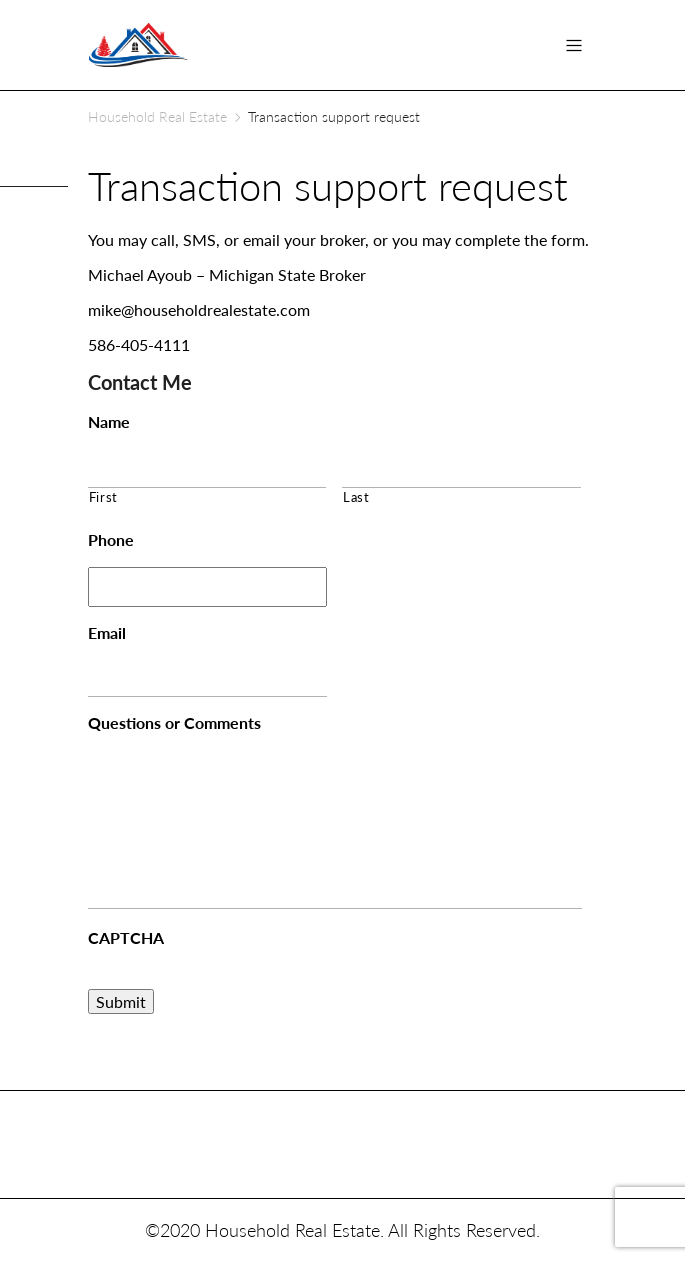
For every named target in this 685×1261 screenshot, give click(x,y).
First (103, 497)
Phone (111, 539)
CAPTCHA (126, 937)
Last (356, 497)
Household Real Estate (157, 116)
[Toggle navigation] (574, 45)
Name (109, 421)
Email (107, 632)
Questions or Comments (174, 722)
